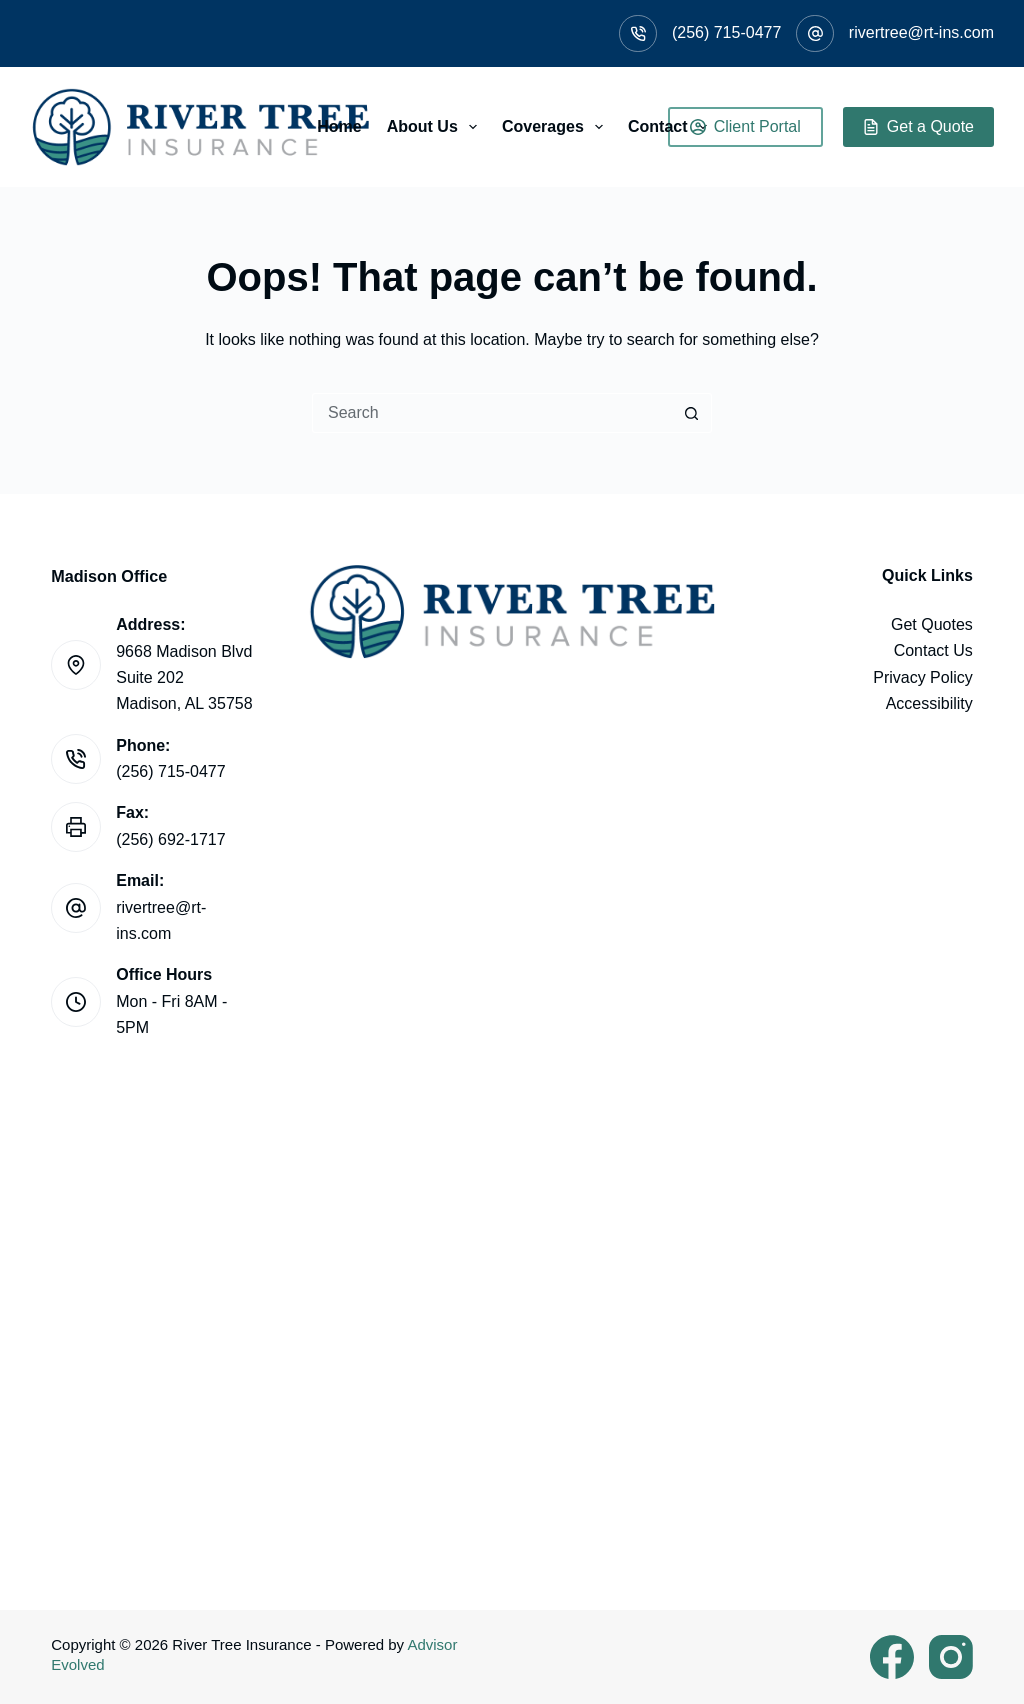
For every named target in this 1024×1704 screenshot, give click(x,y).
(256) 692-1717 (170, 839)
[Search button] (692, 413)
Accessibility (929, 703)
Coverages (556, 127)
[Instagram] (951, 1657)
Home (339, 126)
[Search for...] (492, 413)
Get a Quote (918, 126)
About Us (436, 127)
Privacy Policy (923, 677)
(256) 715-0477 (726, 32)
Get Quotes (932, 624)
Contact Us (933, 650)
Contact (671, 127)
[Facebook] (892, 1657)
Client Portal (745, 126)
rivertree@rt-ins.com (921, 32)
